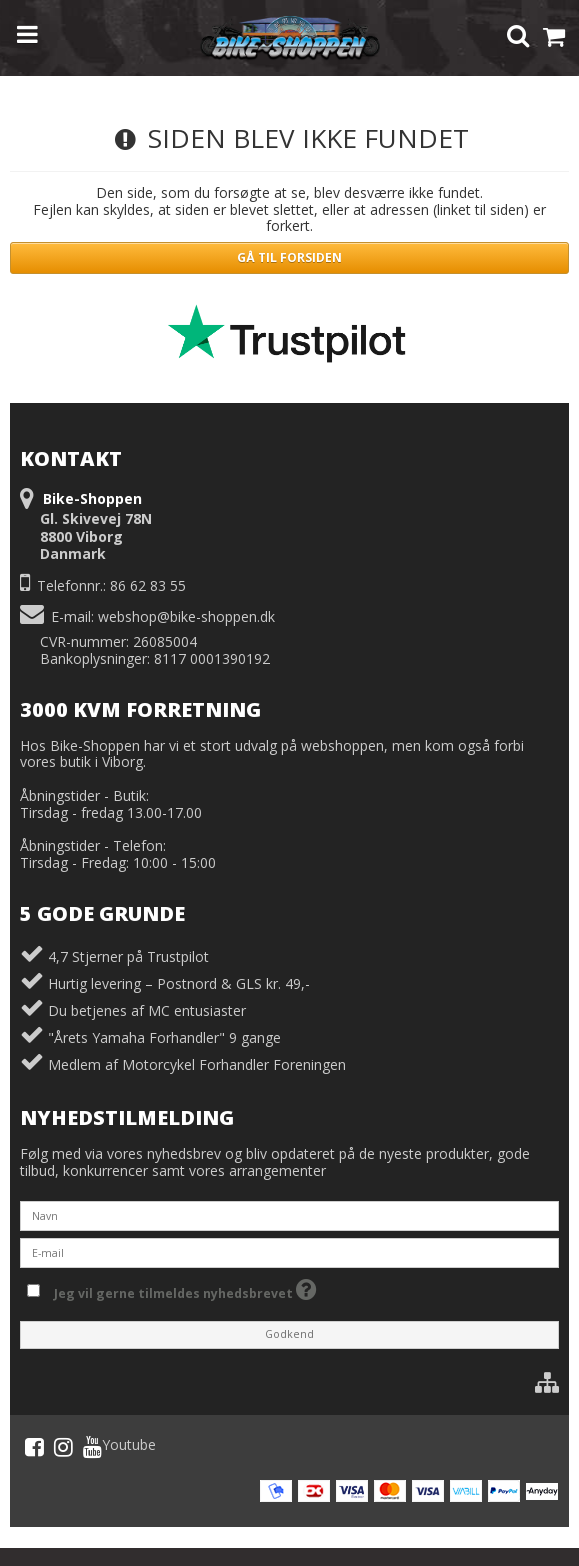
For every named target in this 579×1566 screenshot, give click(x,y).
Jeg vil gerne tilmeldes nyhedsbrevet (185, 1289)
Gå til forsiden (289, 257)
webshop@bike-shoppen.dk (186, 616)
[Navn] (289, 1213)
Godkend (289, 1334)
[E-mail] (289, 1250)
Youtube (119, 1447)
